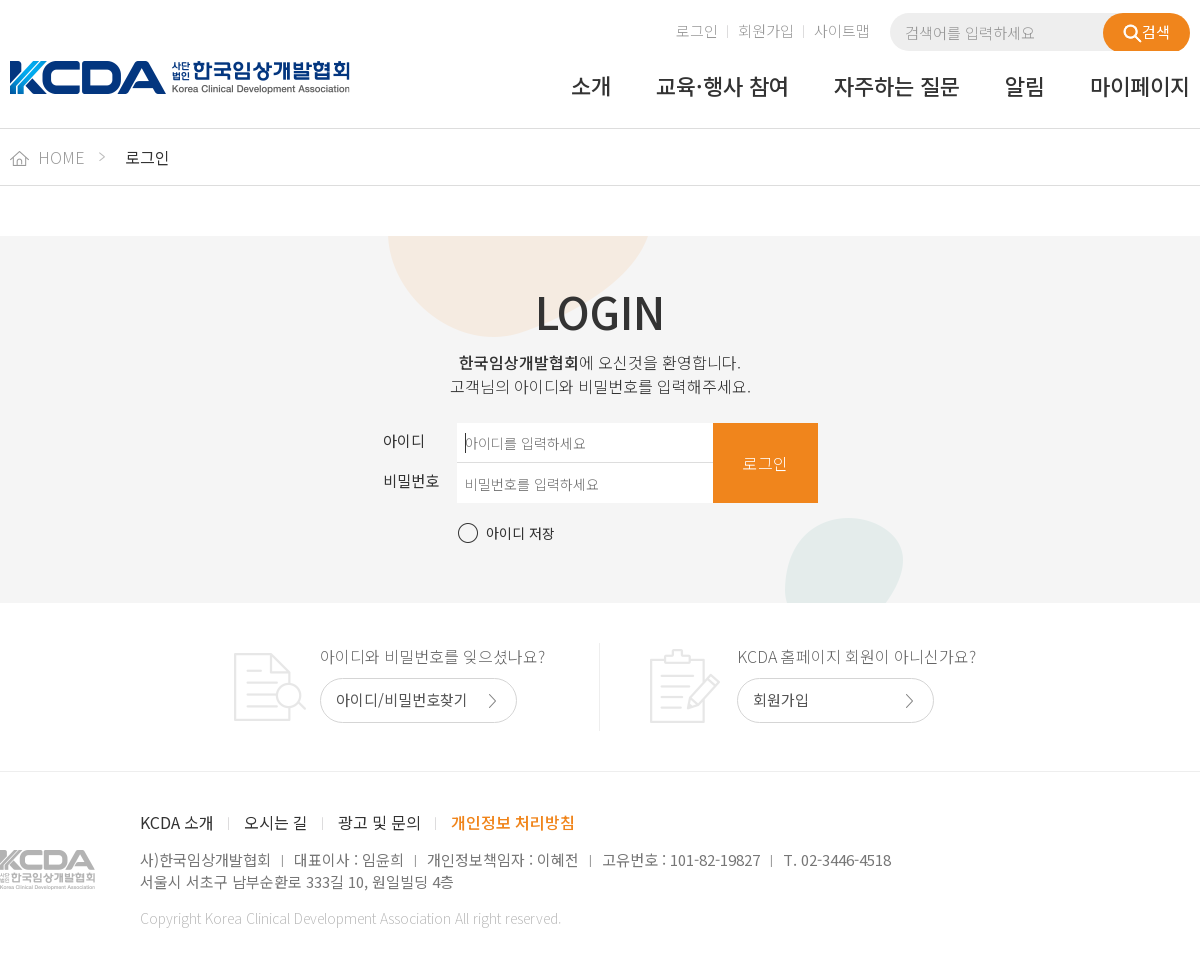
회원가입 (766, 30)
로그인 (697, 30)
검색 (1146, 32)
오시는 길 (276, 822)
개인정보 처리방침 (513, 822)
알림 (1025, 87)
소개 (591, 87)
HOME (47, 157)
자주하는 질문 (897, 87)
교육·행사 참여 (722, 87)
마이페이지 (1140, 87)
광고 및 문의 (379, 822)
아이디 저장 (520, 533)
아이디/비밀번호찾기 (402, 699)
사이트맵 (842, 30)
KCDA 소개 (177, 822)
